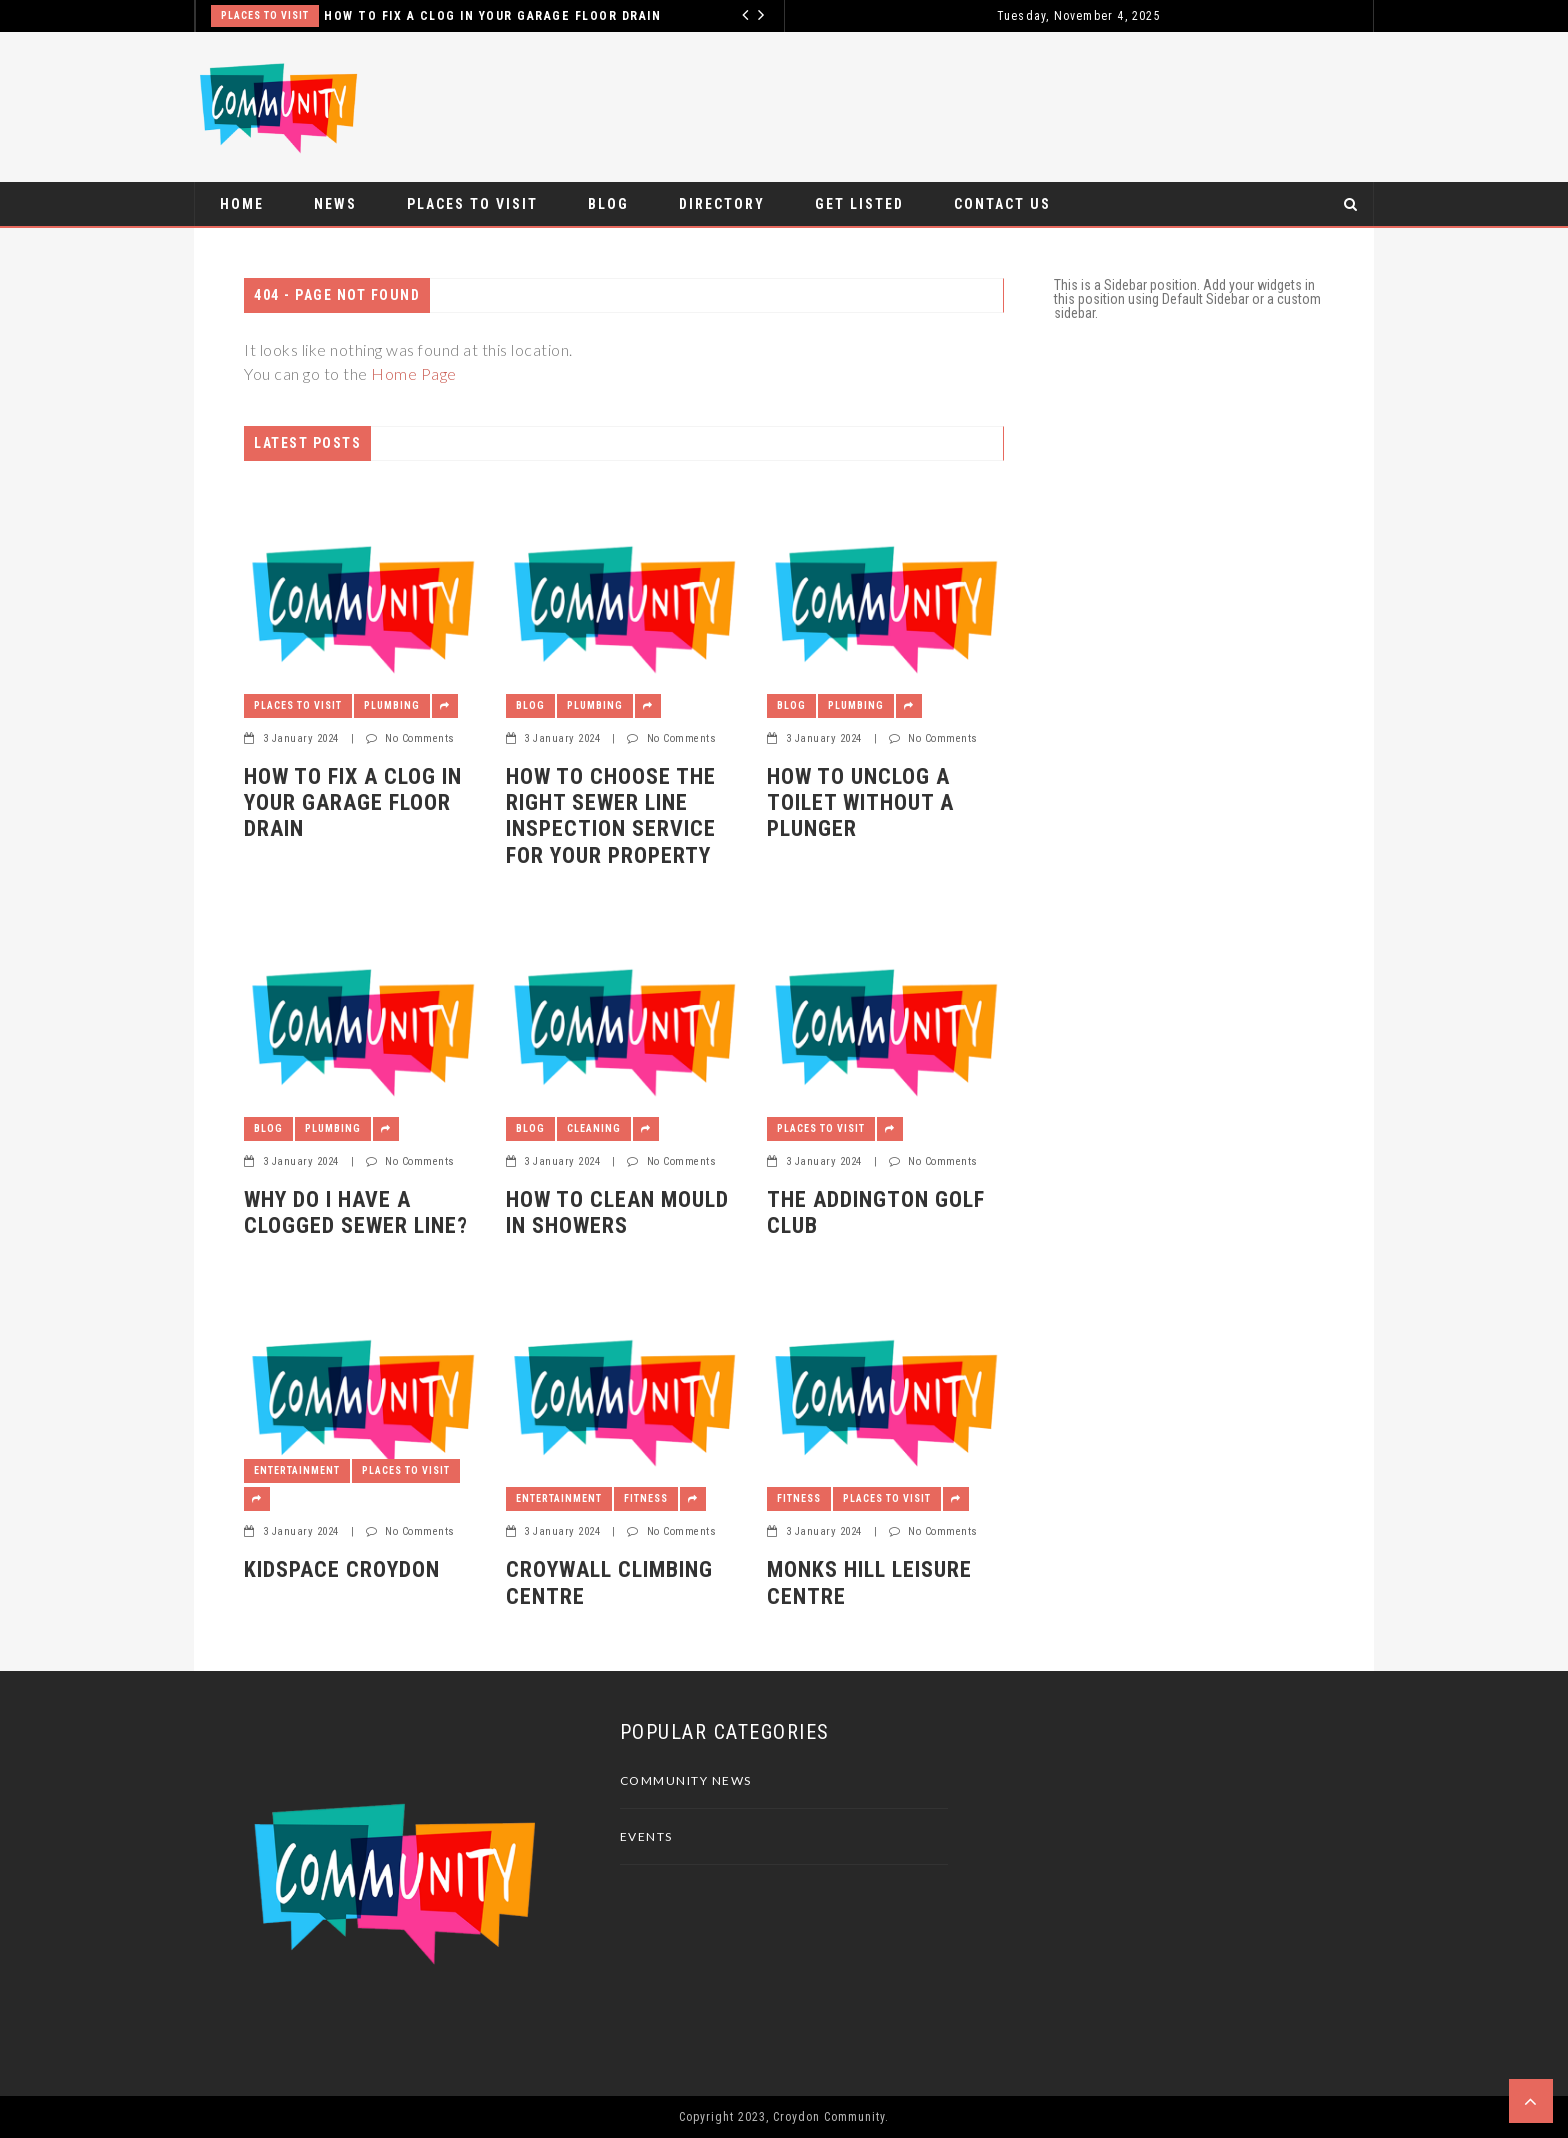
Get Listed (859, 204)
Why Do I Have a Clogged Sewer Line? (356, 1212)
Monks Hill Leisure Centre (869, 1582)
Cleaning (594, 1128)
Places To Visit (265, 15)
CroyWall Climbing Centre (609, 1582)
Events (646, 1836)
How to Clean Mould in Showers (617, 1212)
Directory (722, 204)
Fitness (646, 1498)
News (335, 204)
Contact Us (1002, 204)
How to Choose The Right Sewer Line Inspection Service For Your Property (611, 816)
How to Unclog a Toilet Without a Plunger (860, 803)
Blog (608, 204)
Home (242, 204)
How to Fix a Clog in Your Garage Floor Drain (492, 16)
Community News (686, 1780)
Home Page (414, 373)
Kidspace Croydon (342, 1569)
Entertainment (297, 1470)
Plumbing (392, 705)
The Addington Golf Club (876, 1212)
